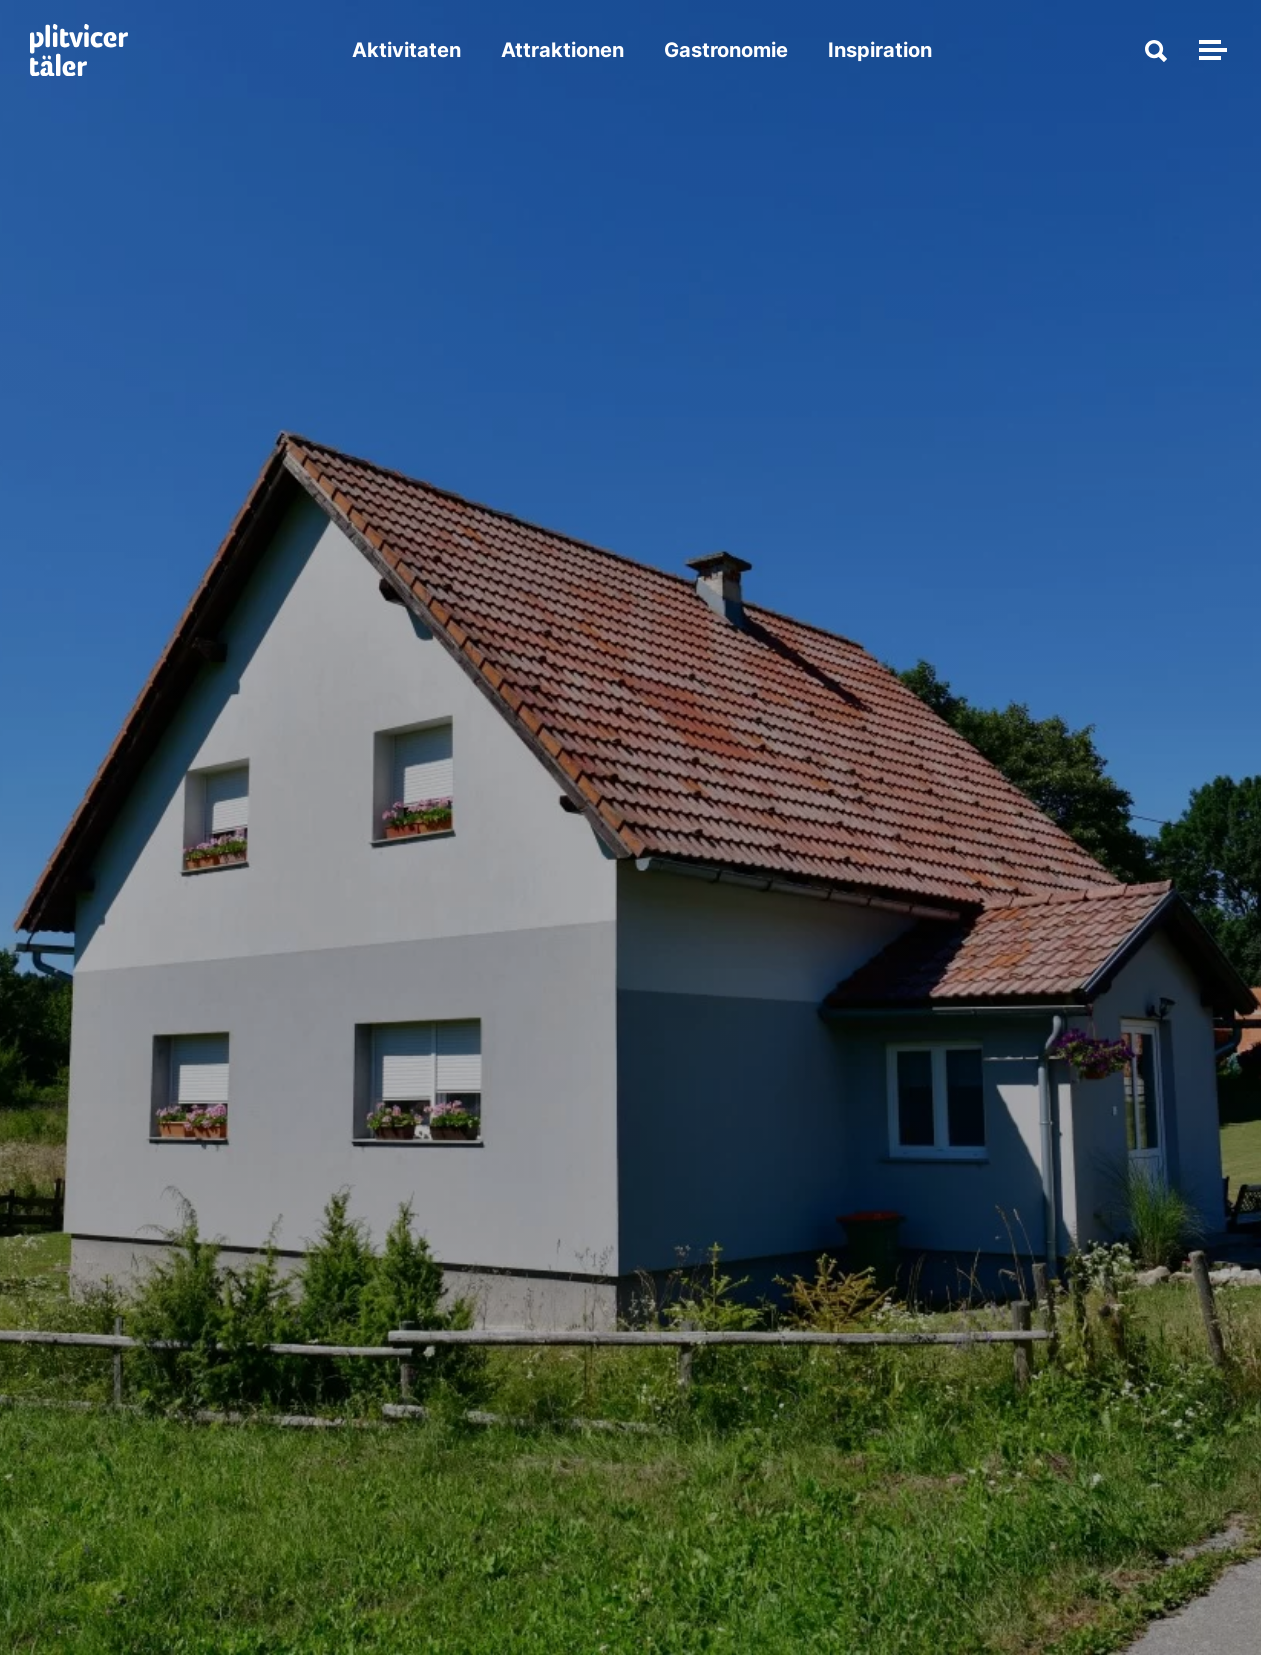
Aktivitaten (406, 50)
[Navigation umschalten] (1210, 50)
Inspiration (880, 50)
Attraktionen (562, 50)
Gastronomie (726, 50)
